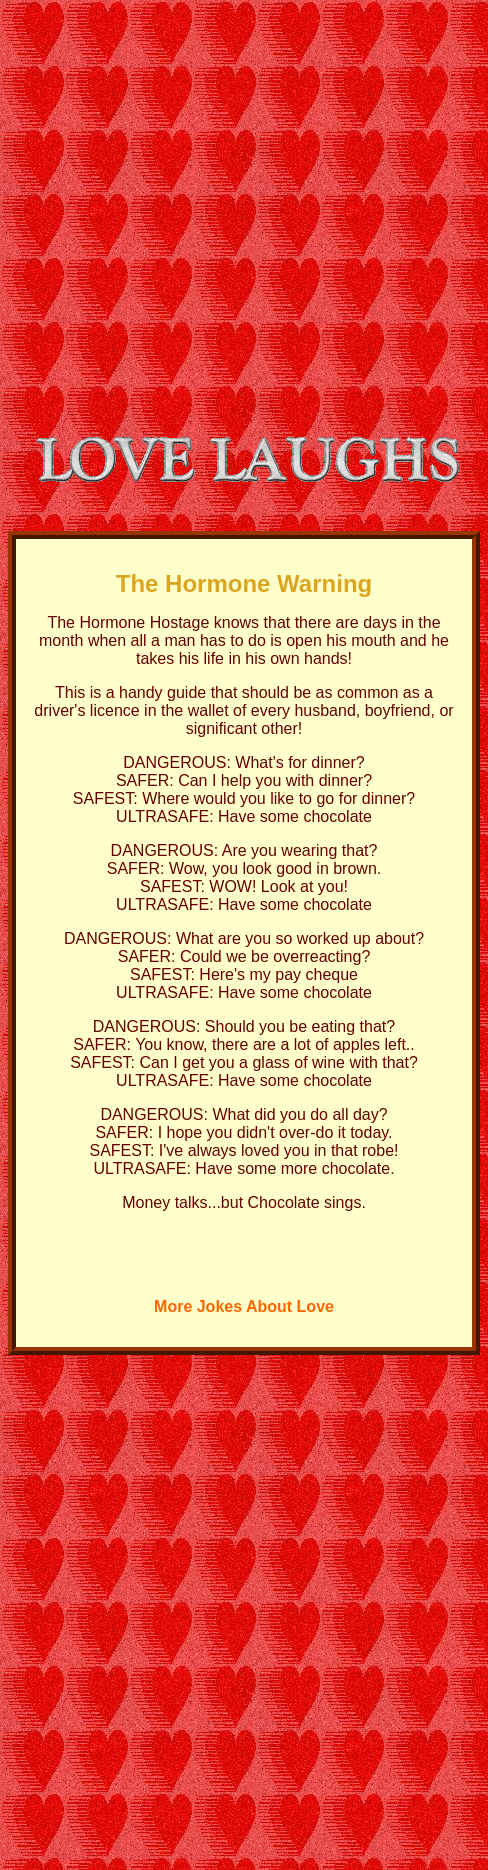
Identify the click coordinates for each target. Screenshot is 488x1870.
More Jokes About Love (244, 1306)
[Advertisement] (187, 203)
